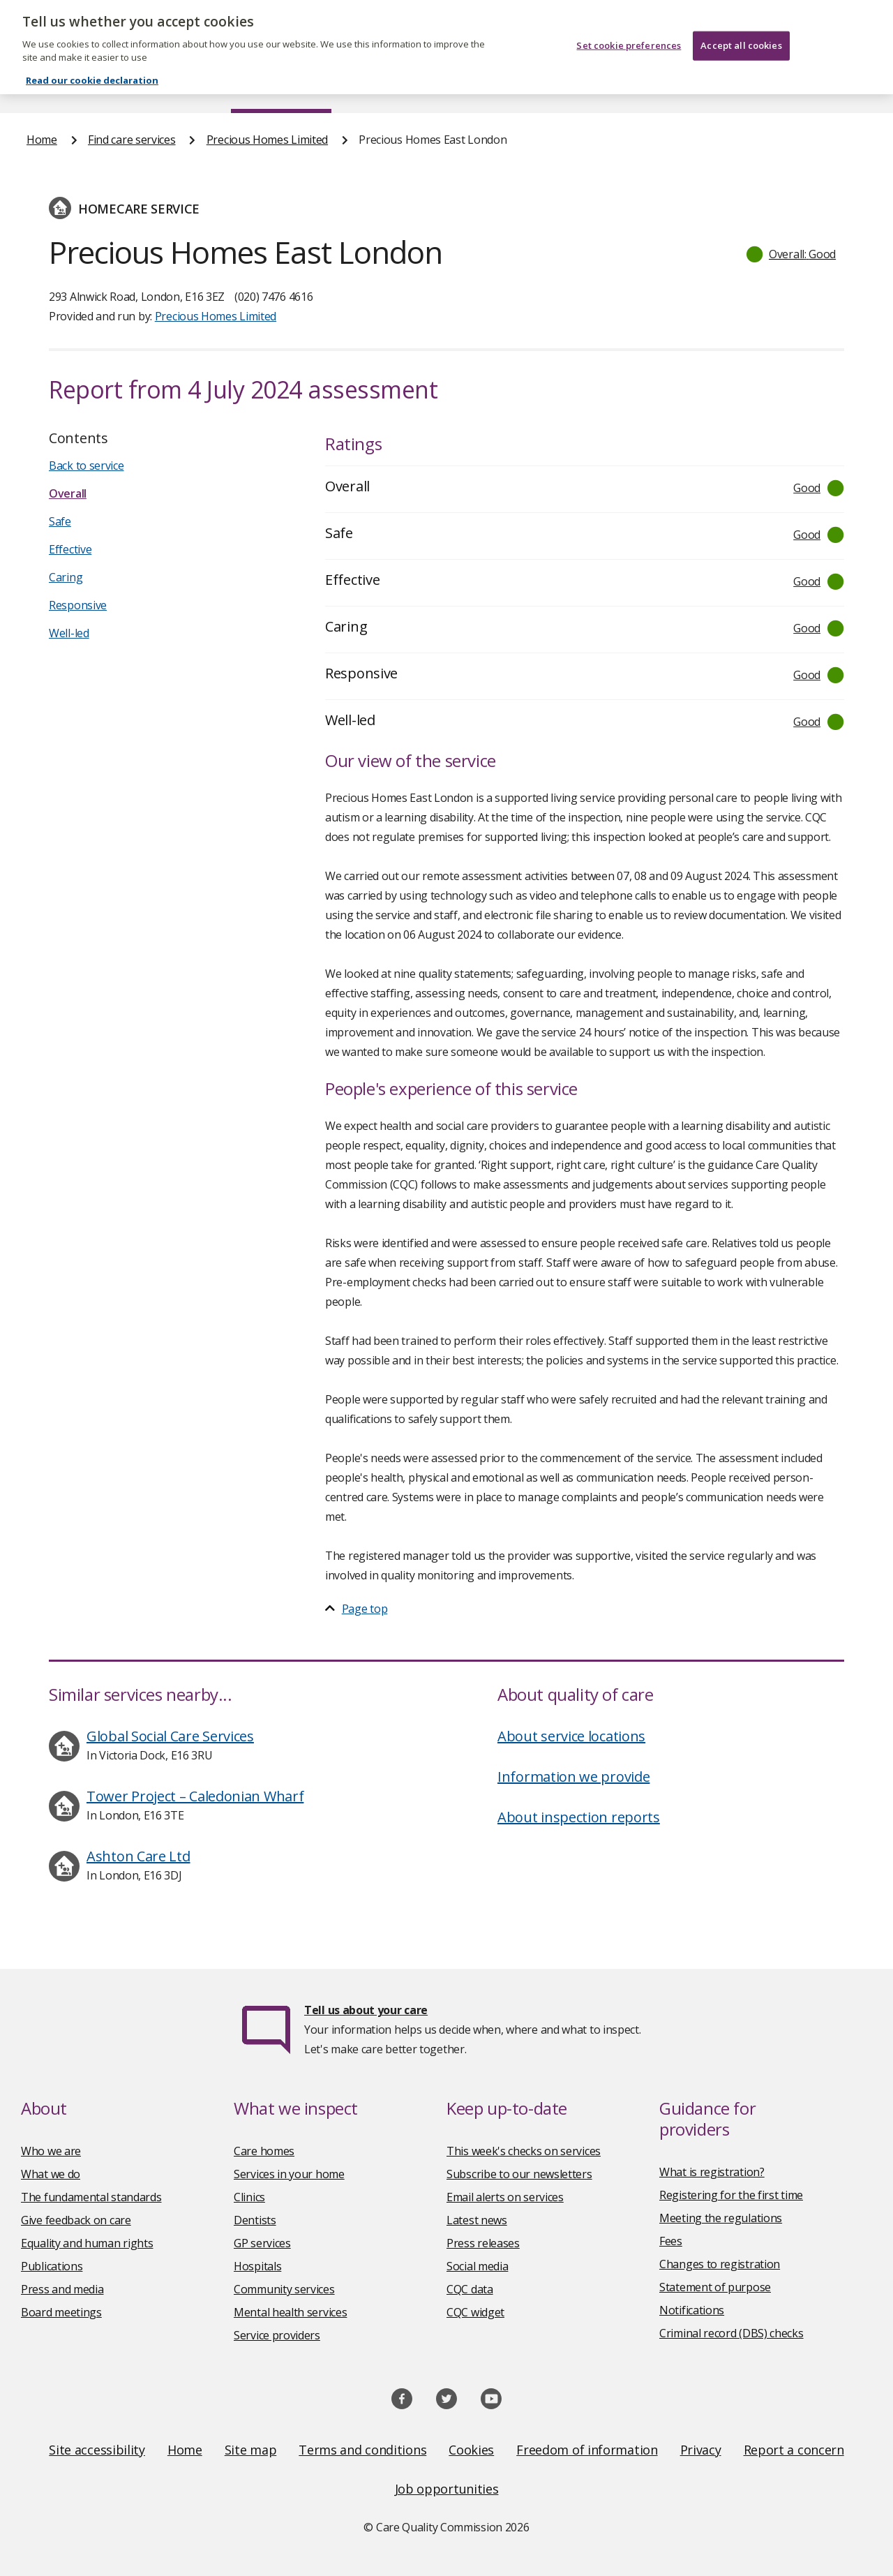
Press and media (62, 2289)
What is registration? (712, 2172)
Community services (284, 2289)
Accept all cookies (740, 24)
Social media (477, 2266)
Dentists (255, 2220)
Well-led (69, 633)
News (407, 86)
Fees (670, 2241)
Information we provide (573, 1776)
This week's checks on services (523, 2151)
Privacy (700, 2449)
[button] (792, 254)
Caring (65, 577)
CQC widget (475, 2312)
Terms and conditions (362, 2449)
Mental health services (290, 2312)
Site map (251, 2449)
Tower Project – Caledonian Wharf (195, 1796)
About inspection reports (578, 1817)
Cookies (471, 2449)
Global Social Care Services (170, 1736)
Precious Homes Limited (267, 139)
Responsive (78, 605)
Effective (70, 549)
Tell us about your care (366, 2010)
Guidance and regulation (680, 86)
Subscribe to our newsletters (519, 2174)
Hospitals (257, 2266)
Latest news (476, 2220)
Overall (68, 493)
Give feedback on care (76, 2220)
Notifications (691, 2310)
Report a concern (794, 2449)
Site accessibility (97, 2449)
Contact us (839, 86)
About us (145, 86)
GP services (262, 2243)
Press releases (483, 2243)
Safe (60, 521)
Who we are (51, 2151)
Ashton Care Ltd (138, 1856)
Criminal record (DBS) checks (731, 2333)
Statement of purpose (715, 2287)
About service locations (571, 1736)
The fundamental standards (91, 2197)
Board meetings (61, 2312)
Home (41, 86)
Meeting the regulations (720, 2218)
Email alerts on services (505, 2197)
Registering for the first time (731, 2195)
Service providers (277, 2335)
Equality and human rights (87, 2243)
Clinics (249, 2197)
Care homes (264, 2151)
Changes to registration (719, 2264)
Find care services (281, 86)
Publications (518, 86)
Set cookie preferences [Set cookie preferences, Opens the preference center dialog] (628, 24)
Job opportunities (447, 2488)
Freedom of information (586, 2449)
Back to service (86, 465)
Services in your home (289, 2174)
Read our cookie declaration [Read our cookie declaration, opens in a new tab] (92, 59)
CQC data (469, 2289)
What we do (50, 2174)
